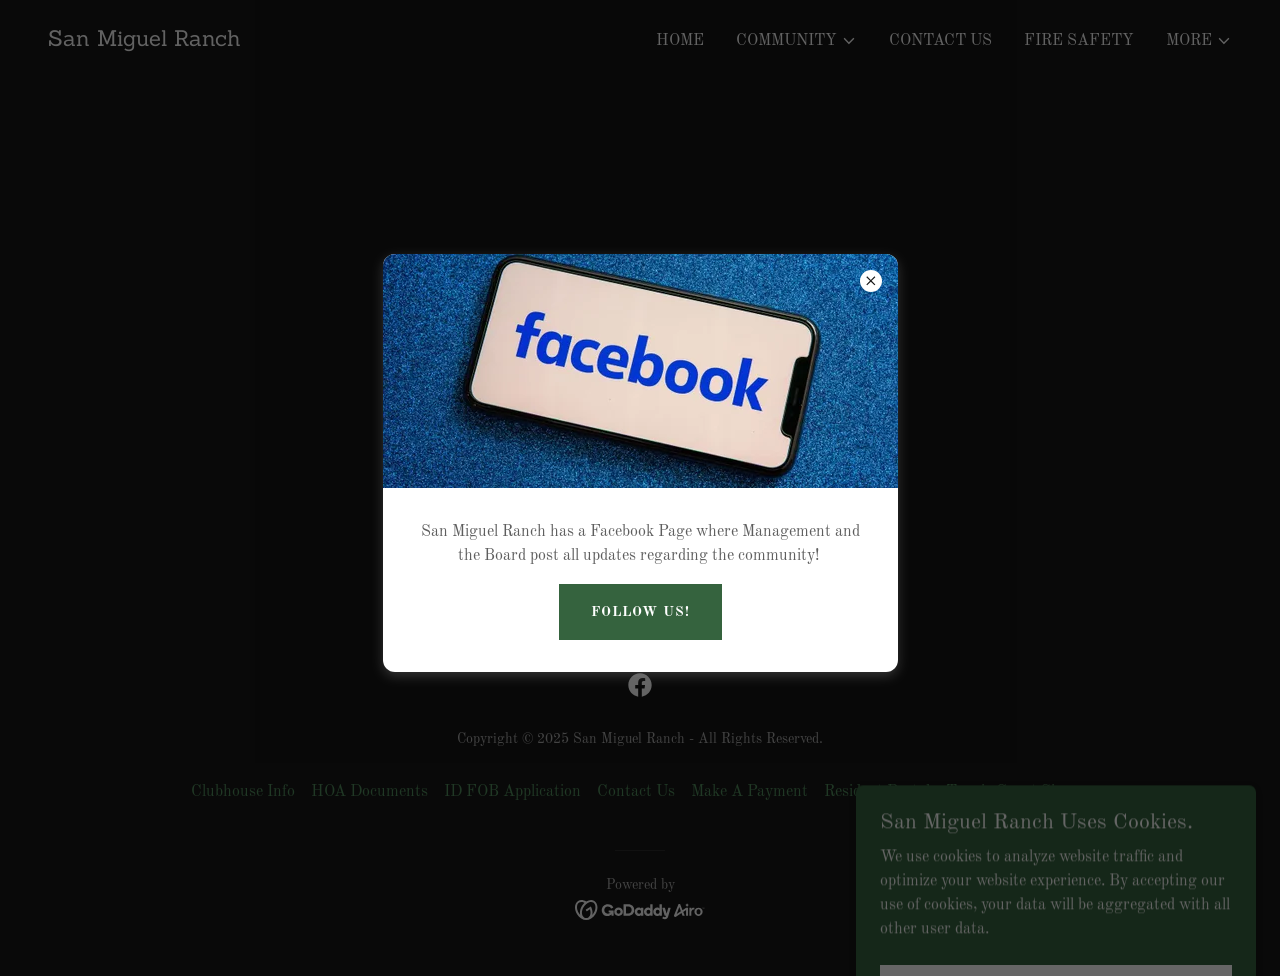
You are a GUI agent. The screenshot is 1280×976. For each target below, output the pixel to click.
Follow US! (640, 612)
